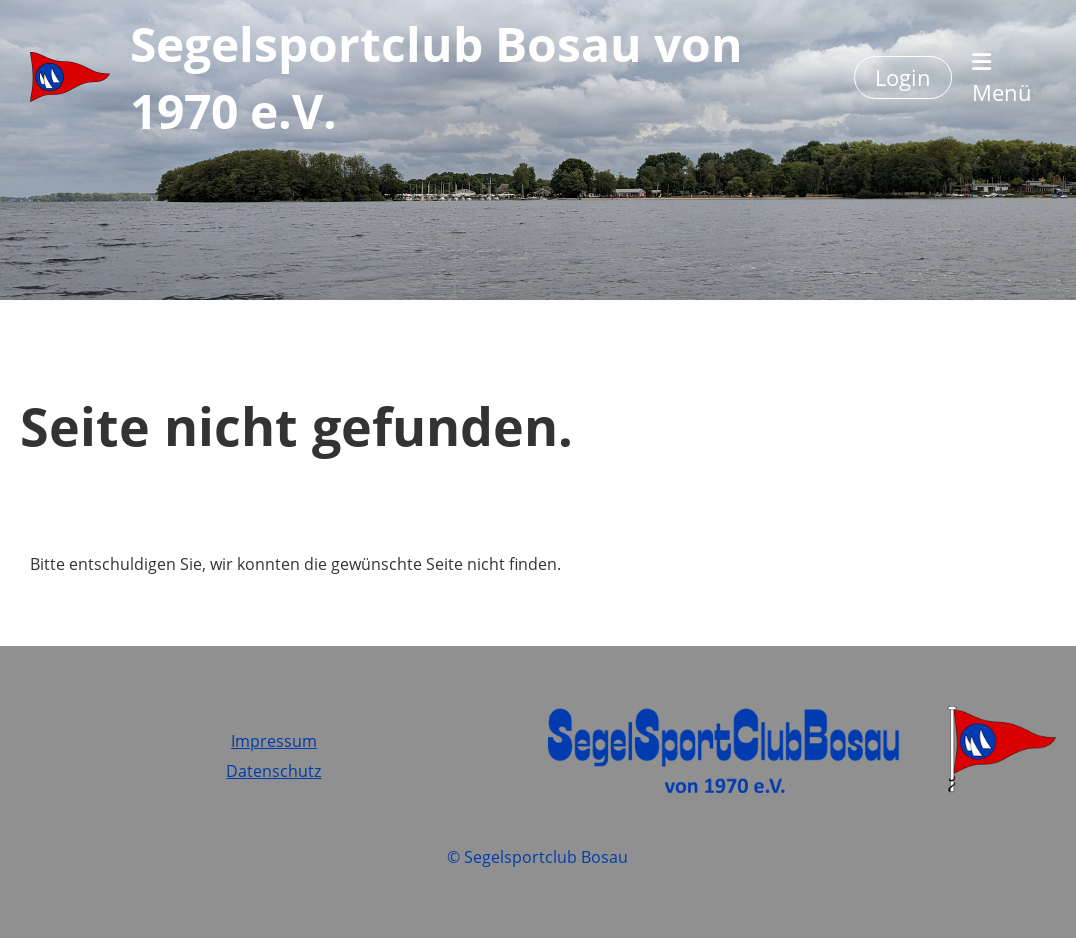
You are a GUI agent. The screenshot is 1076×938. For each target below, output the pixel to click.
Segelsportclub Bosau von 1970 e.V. (436, 77)
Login (903, 77)
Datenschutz (273, 771)
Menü (1002, 79)
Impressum (274, 741)
